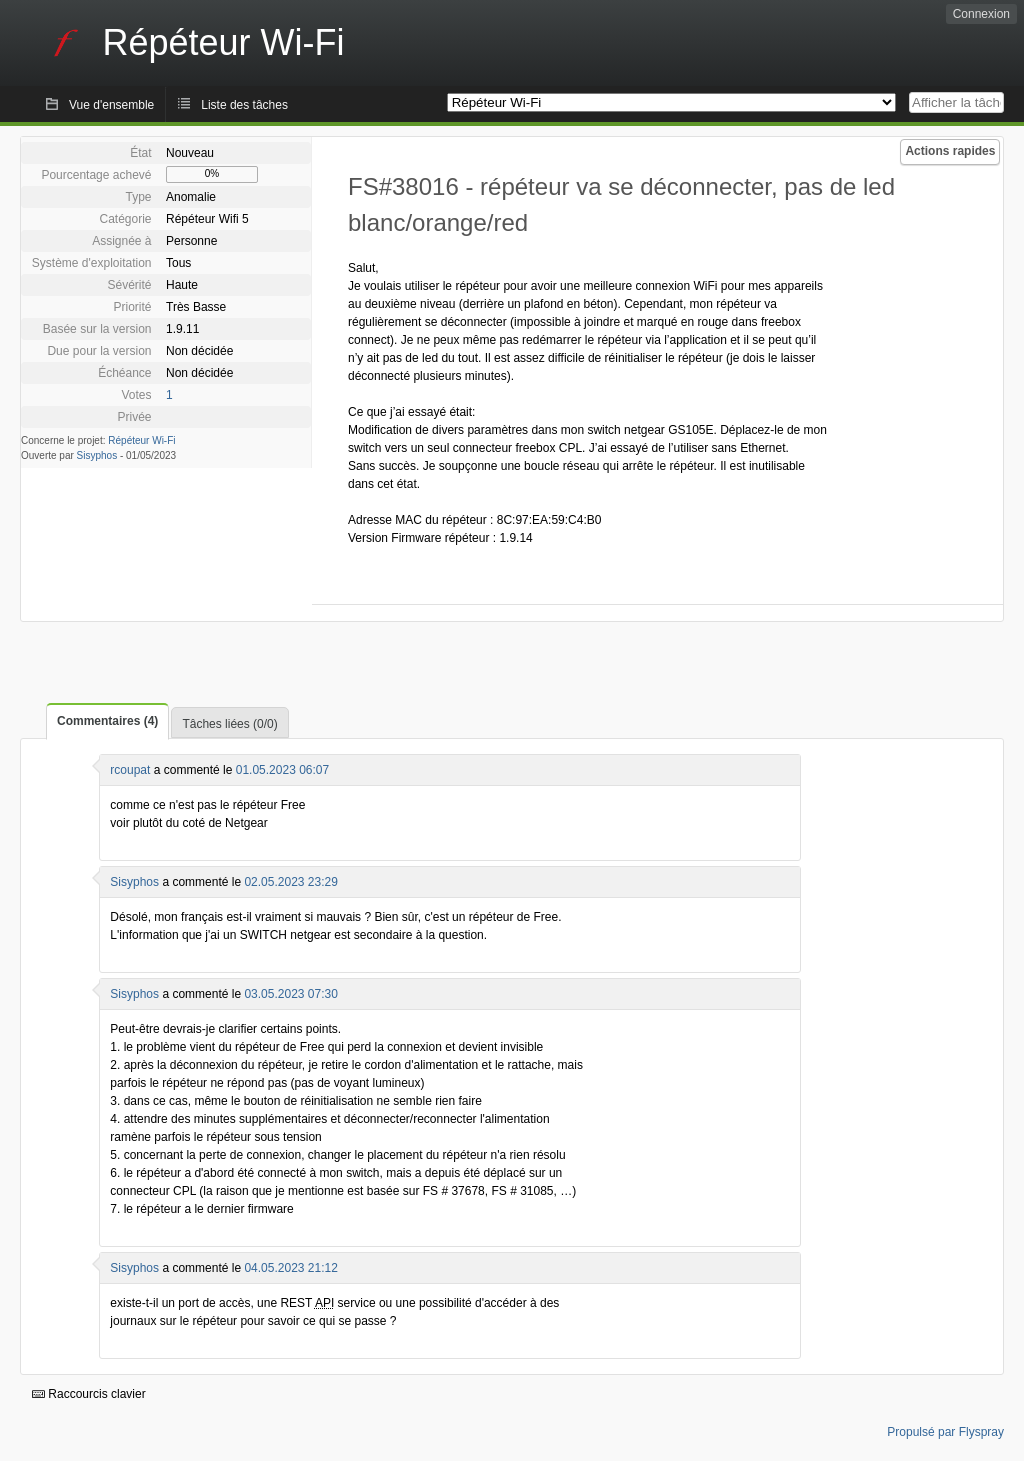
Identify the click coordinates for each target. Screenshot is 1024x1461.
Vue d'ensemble (111, 105)
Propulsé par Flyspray (945, 1432)
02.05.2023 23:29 (290, 882)
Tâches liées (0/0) (229, 724)
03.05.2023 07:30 (290, 994)
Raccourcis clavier (89, 1394)
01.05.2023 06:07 (282, 770)
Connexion (981, 14)
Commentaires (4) (107, 721)
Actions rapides (950, 151)
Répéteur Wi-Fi (141, 440)
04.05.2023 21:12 (290, 1268)
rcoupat (130, 770)
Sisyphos (97, 455)
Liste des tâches (244, 105)
